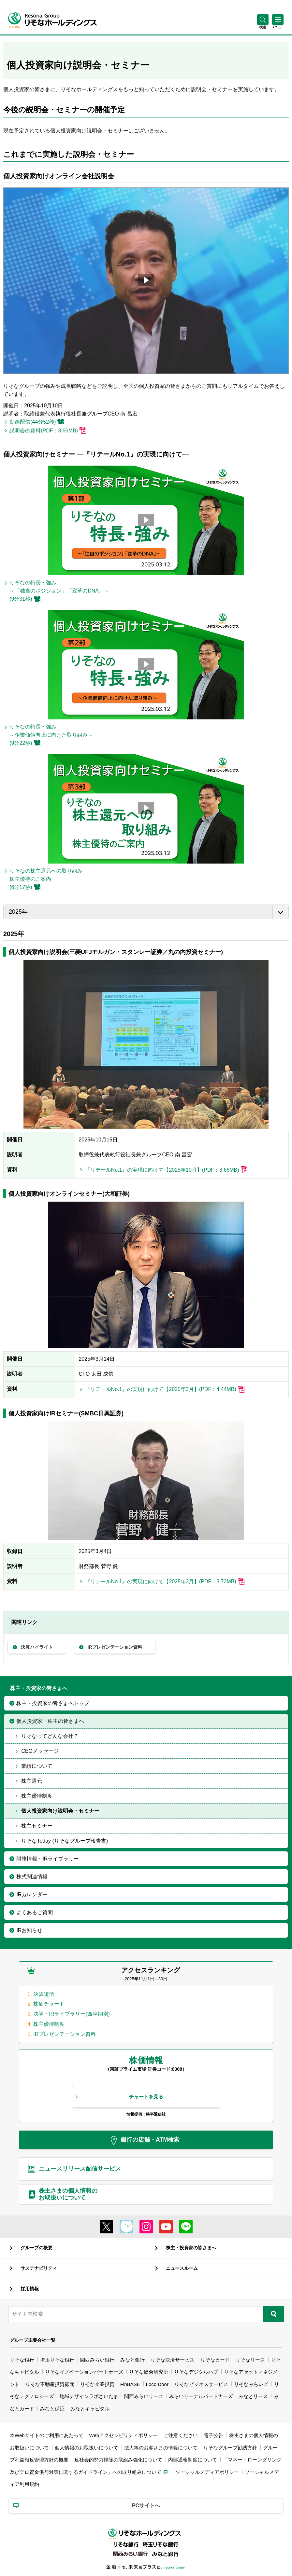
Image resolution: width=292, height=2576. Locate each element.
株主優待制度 (49, 2024)
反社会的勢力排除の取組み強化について (118, 2459)
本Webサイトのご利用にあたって (46, 2435)
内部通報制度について (192, 2459)
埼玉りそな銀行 (57, 2360)
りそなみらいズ (251, 2384)
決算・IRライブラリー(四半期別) (71, 2014)
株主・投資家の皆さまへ (191, 2247)
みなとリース (253, 2396)
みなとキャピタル (90, 2408)
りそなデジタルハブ (196, 2372)
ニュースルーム (182, 2268)
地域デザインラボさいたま (89, 2396)
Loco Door (157, 2384)
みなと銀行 (132, 2360)
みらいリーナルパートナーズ (201, 2396)
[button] (263, 27)
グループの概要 (36, 2247)
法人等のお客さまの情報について (160, 2447)
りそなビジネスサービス (201, 2384)
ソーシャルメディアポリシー (207, 2472)
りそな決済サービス (173, 2360)
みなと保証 (52, 2408)
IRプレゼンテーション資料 (64, 2034)
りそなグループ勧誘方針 (230, 2447)
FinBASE (130, 2384)
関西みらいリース (143, 2396)
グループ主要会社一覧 (32, 2340)
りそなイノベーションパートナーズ (84, 2372)
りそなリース (250, 2360)
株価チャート (49, 2004)
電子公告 (213, 2435)
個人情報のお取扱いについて (86, 2447)
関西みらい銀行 (97, 2360)
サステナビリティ (39, 2268)
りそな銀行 (22, 2360)
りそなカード (215, 2360)
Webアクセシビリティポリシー (123, 2435)
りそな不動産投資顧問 (49, 2384)
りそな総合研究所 (148, 2372)
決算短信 (43, 1994)
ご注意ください (181, 2435)
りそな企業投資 (97, 2384)
